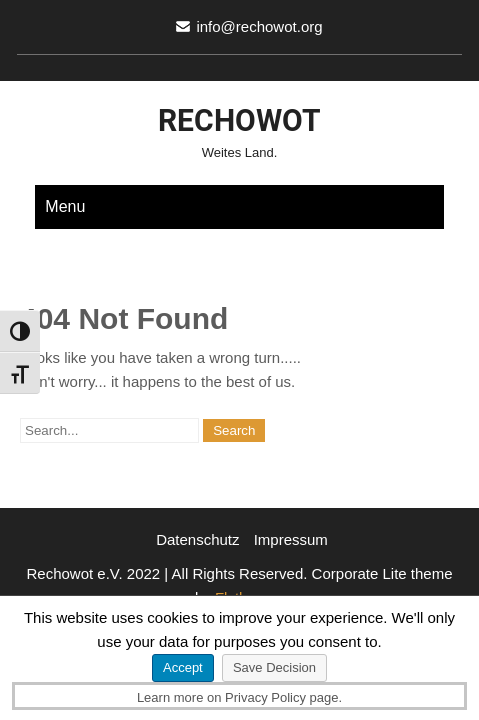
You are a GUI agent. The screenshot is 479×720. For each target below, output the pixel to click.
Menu (65, 206)
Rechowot (239, 120)
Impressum (291, 539)
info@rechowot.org (259, 26)
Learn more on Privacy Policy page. (239, 697)
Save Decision (274, 667)
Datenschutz (197, 539)
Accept (183, 667)
